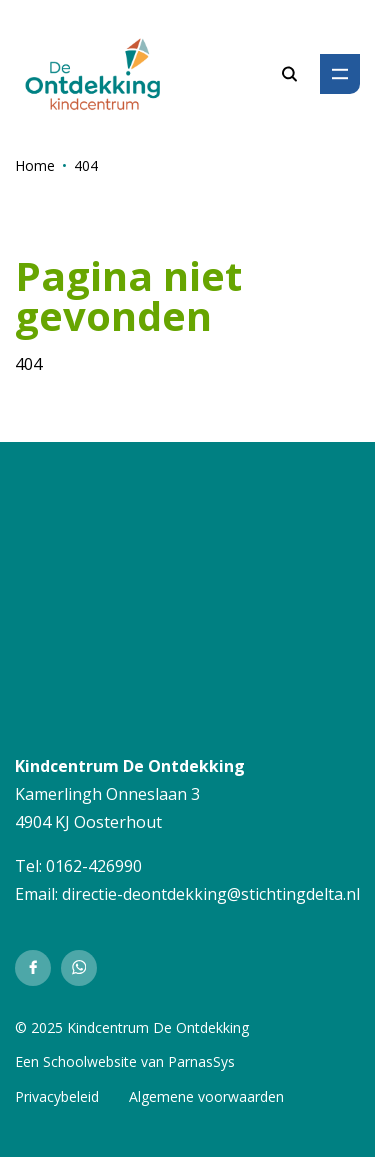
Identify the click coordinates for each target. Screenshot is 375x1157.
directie (89, 894)
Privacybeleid (57, 1096)
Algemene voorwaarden (206, 1096)
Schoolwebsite (90, 1061)
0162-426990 (94, 866)
